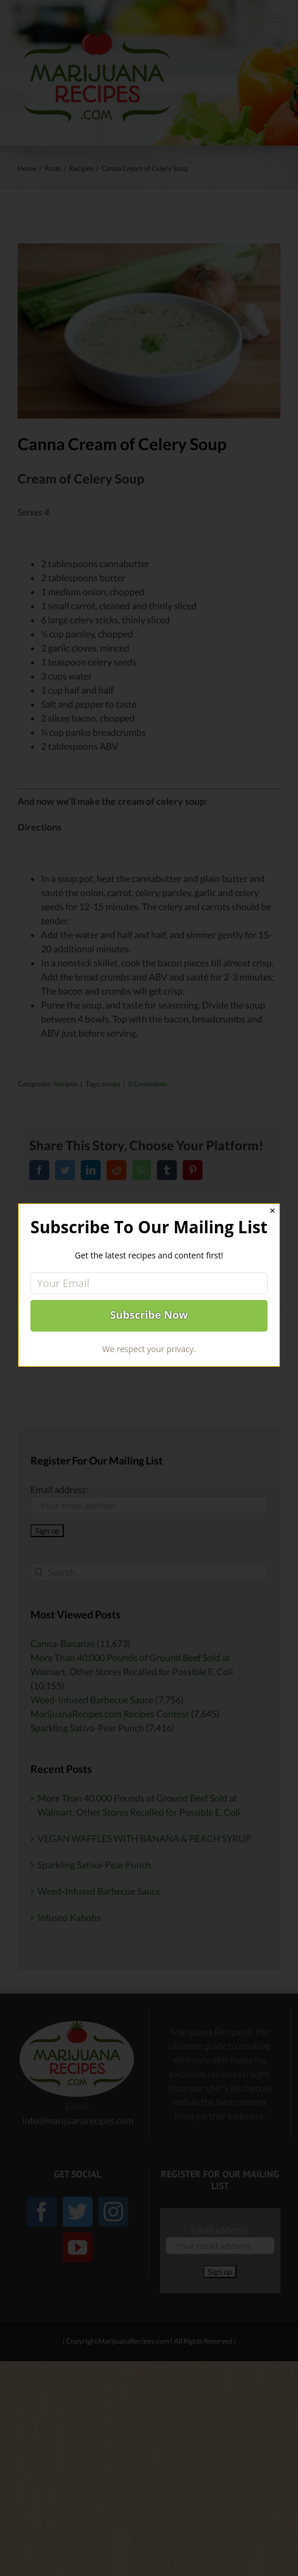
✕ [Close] (272, 1210)
